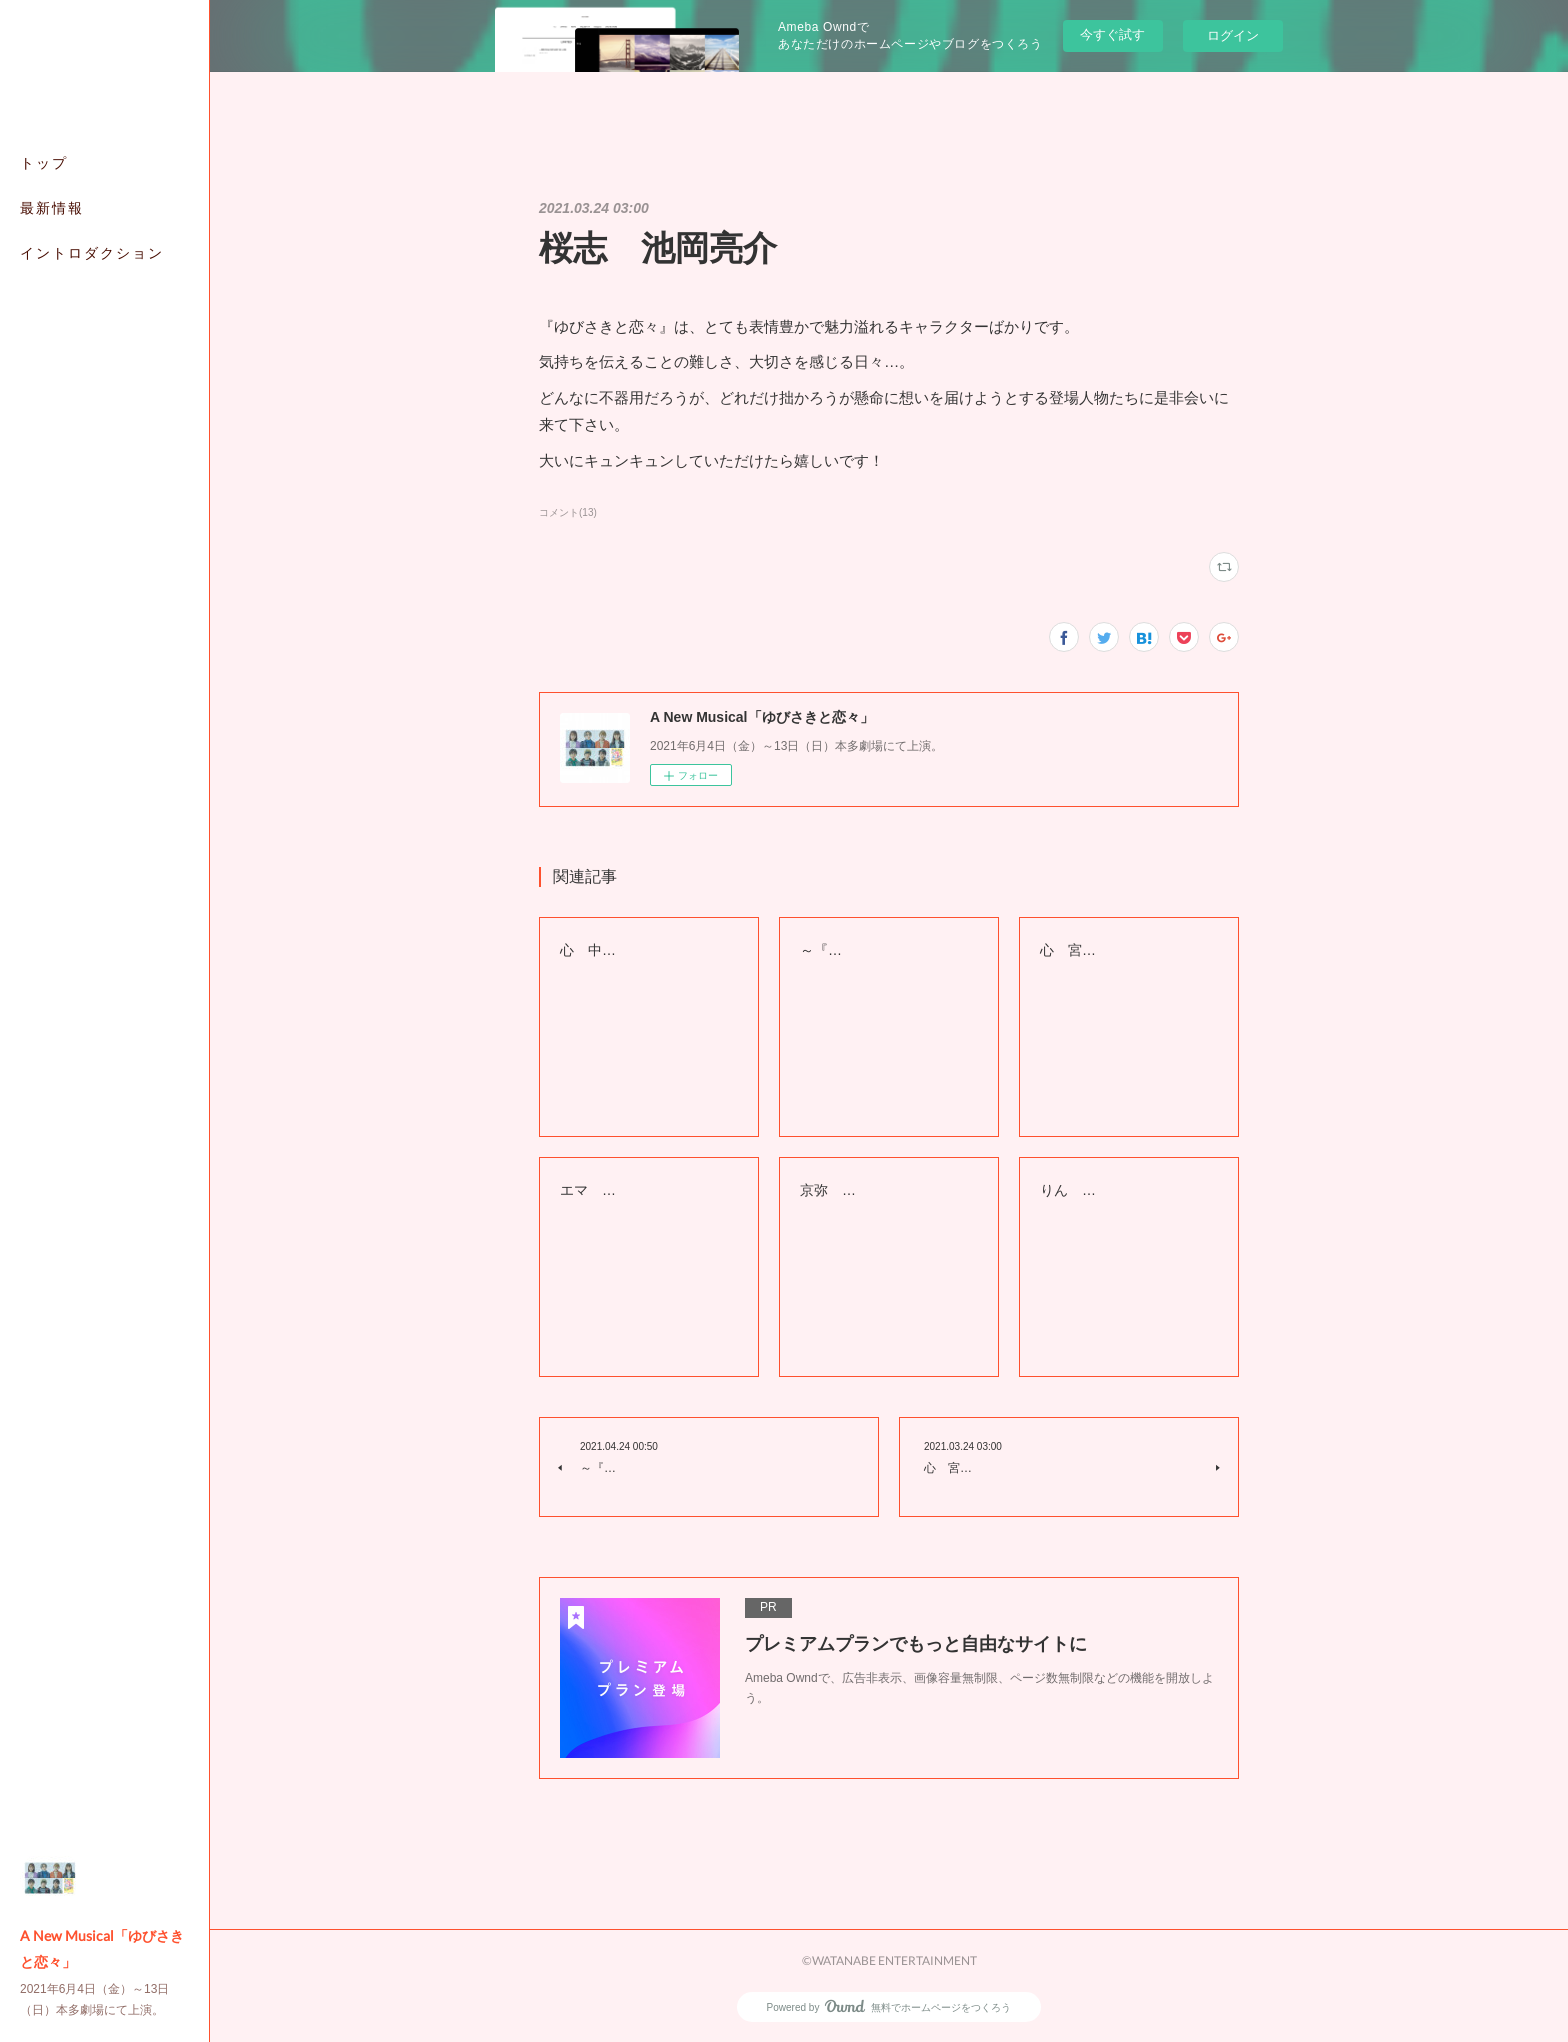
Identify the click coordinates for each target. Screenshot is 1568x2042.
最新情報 (52, 207)
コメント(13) (568, 512)
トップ (44, 162)
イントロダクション (92, 252)
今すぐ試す (1112, 34)
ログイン (1233, 35)
